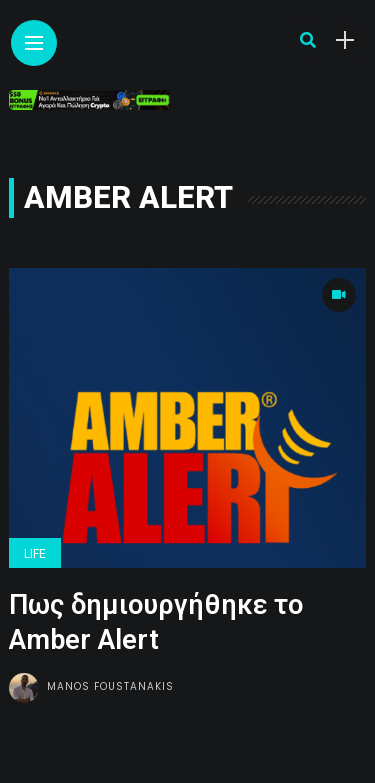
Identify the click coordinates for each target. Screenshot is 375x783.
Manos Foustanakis (110, 686)
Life (35, 554)
